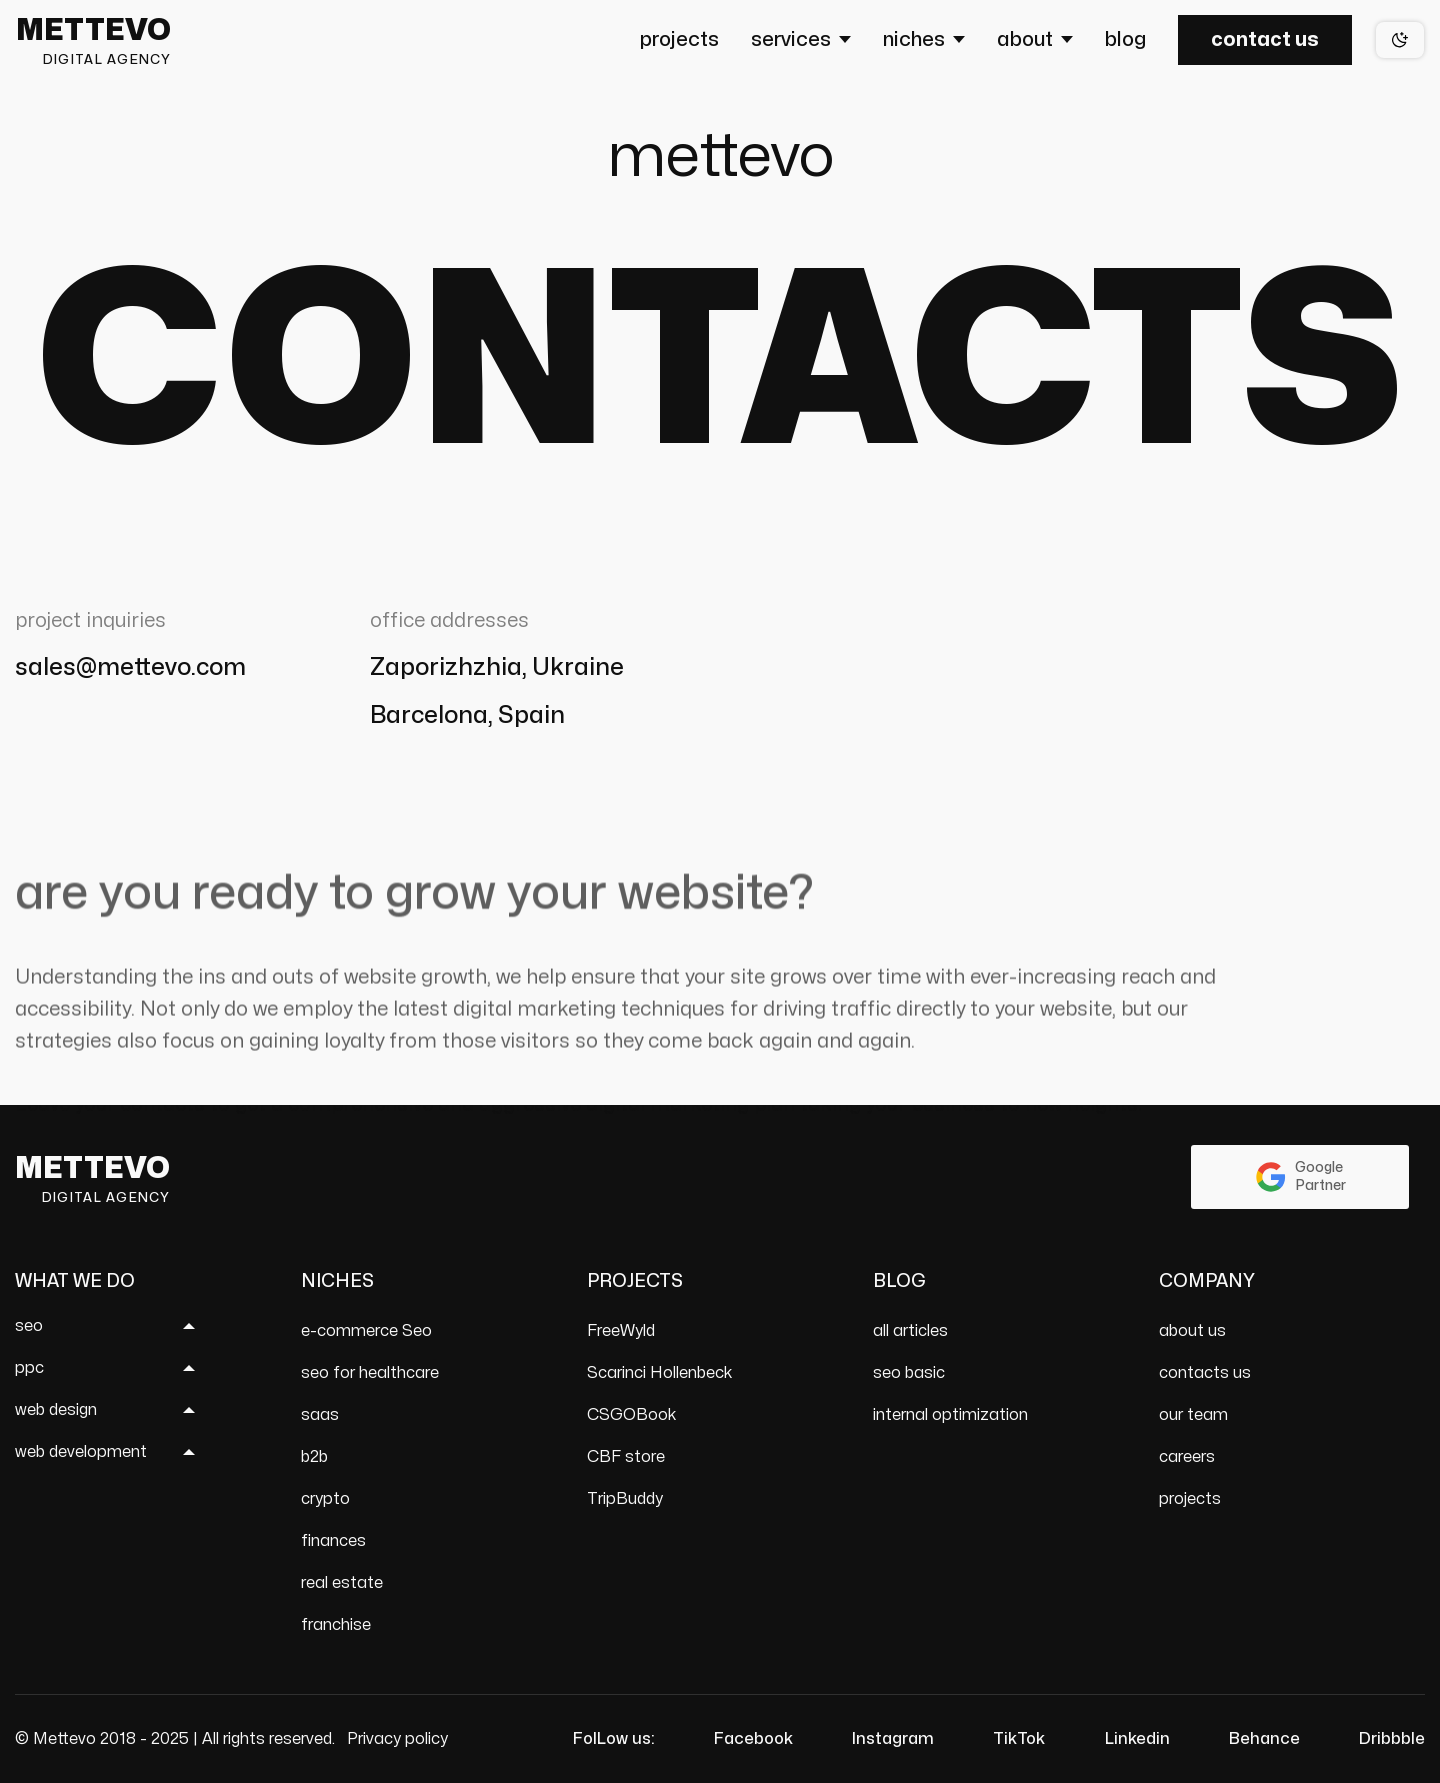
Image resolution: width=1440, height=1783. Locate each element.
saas (320, 1415)
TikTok (1019, 1739)
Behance (1264, 1739)
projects (1190, 1499)
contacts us (1205, 1373)
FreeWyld (621, 1331)
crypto (325, 1499)
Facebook (753, 1739)
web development (81, 1452)
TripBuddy (625, 1499)
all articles (910, 1331)
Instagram (893, 1739)
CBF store (626, 1457)
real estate (342, 1583)
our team (1193, 1415)
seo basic (909, 1373)
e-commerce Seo (366, 1331)
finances (333, 1541)
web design (56, 1410)
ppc (29, 1368)
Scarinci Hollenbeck (660, 1373)
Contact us (1265, 39)
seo (29, 1326)
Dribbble (1392, 1739)
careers (1187, 1457)
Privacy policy (397, 1739)
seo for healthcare (370, 1373)
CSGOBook (632, 1415)
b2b (314, 1457)
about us (1192, 1331)
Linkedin (1137, 1739)
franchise (336, 1625)
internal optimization (950, 1415)
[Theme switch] (1400, 40)
